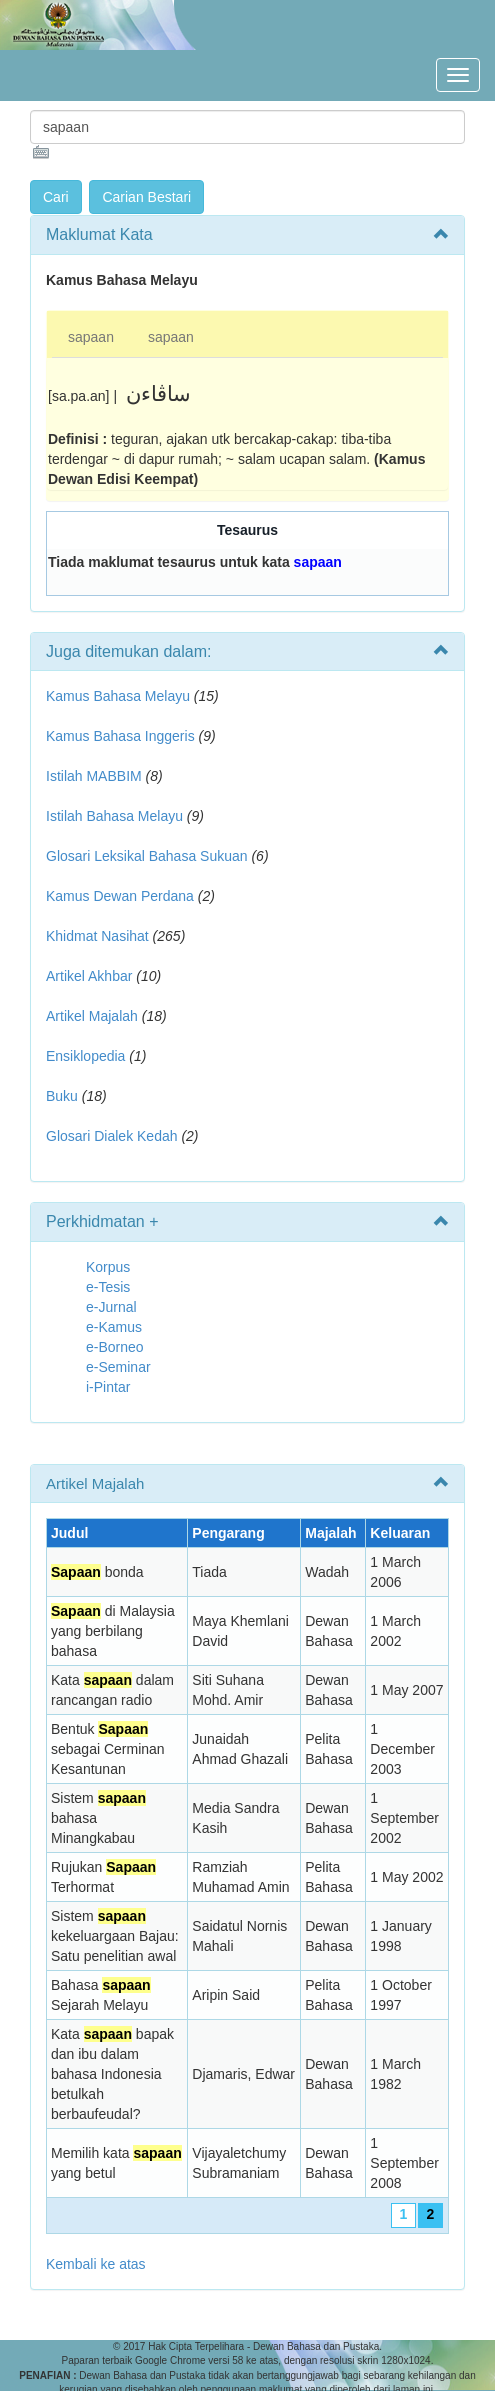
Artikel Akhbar (89, 976)
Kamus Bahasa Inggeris (120, 736)
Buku (62, 1096)
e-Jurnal (111, 1307)
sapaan (91, 337)
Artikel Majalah (92, 1016)
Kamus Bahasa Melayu (120, 696)
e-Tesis (108, 1287)
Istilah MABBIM (94, 776)
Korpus (108, 1267)
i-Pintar (108, 1387)
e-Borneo (115, 1347)
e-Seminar (118, 1367)
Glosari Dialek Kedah (112, 1136)
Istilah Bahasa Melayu (114, 816)
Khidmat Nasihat (97, 936)
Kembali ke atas (96, 2264)
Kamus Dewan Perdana (120, 896)
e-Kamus (114, 1327)
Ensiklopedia (85, 1056)
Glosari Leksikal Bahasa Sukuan (147, 856)
